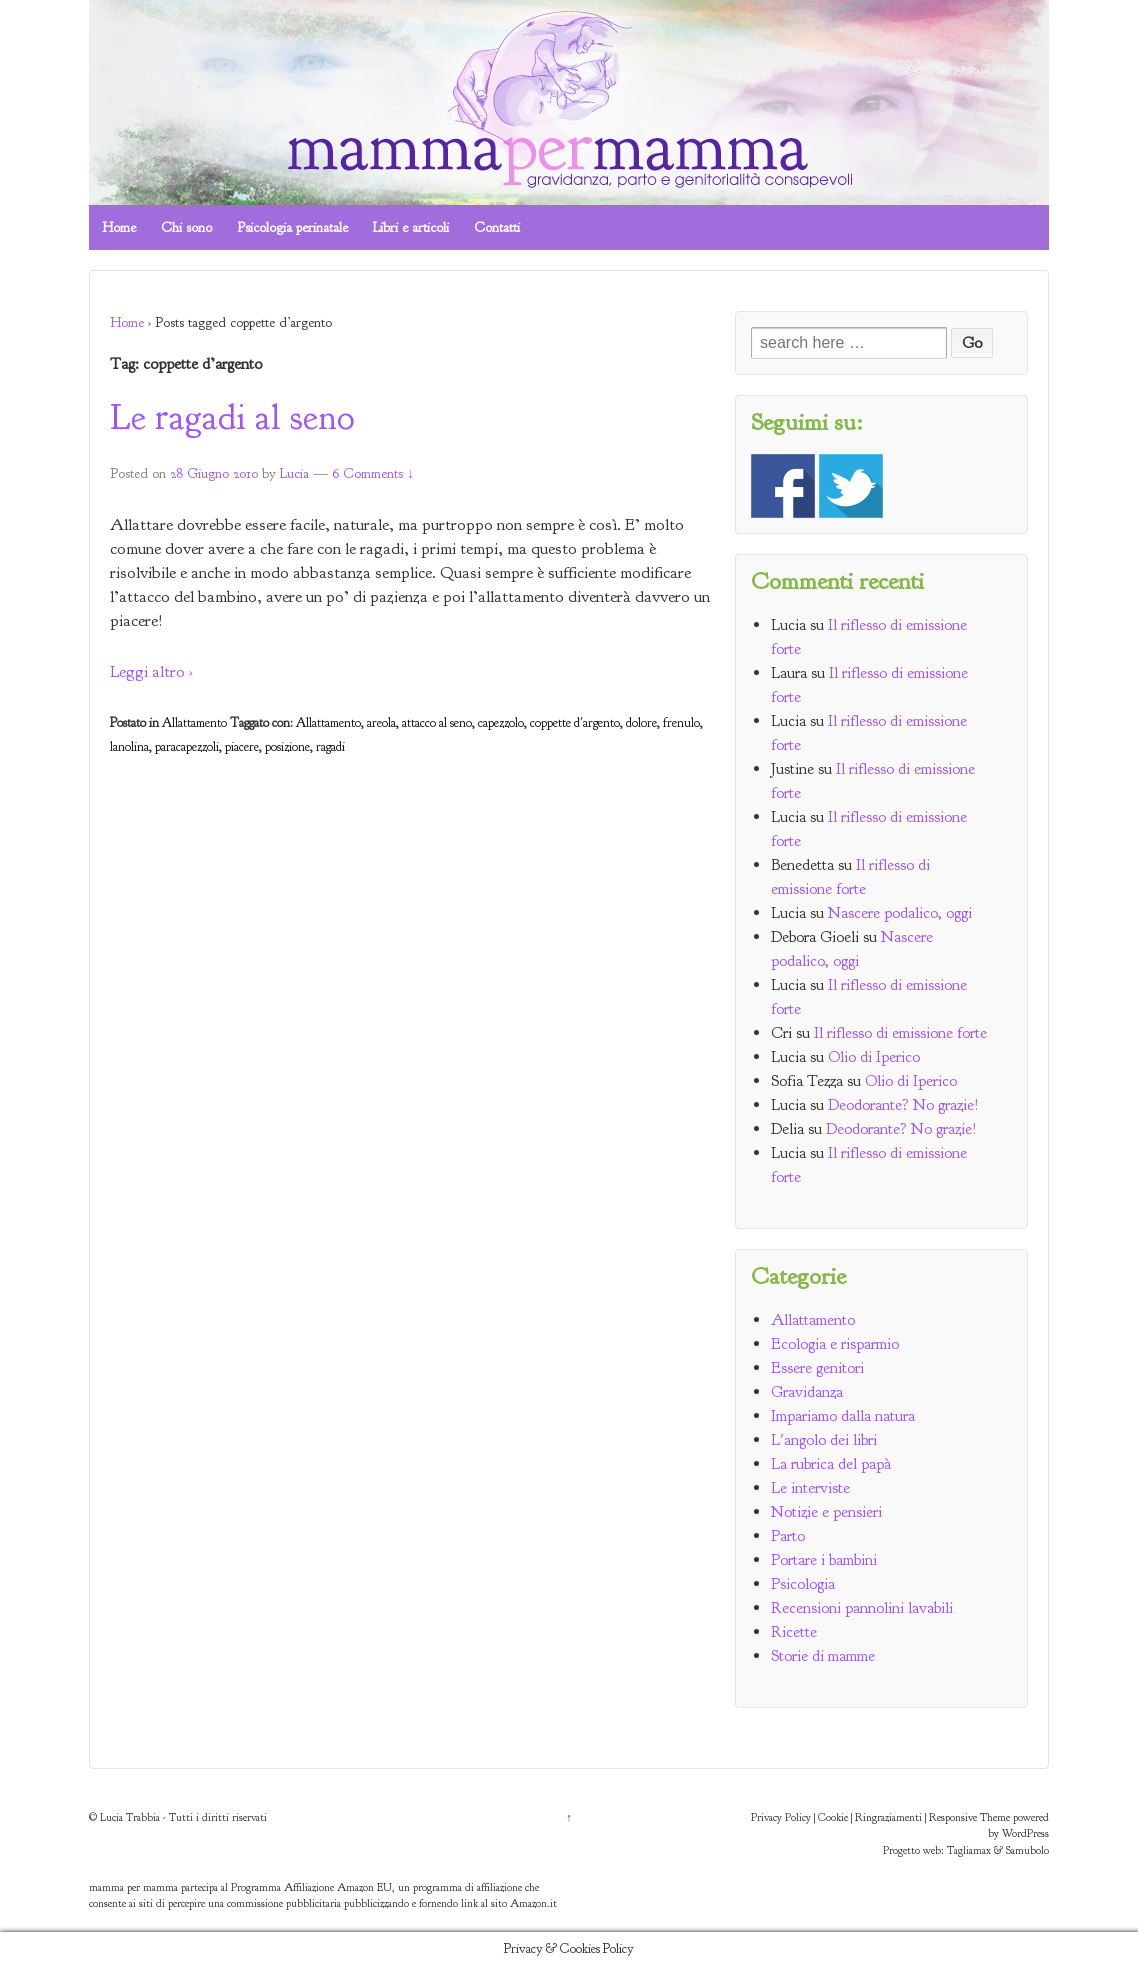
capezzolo (501, 723)
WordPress (1025, 1833)
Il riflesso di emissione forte (900, 1033)
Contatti (497, 227)
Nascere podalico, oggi (900, 913)
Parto (788, 1536)
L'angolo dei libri (824, 1440)
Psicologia (803, 1584)
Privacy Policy (781, 1817)
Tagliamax (969, 1850)
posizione (287, 747)
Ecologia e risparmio (835, 1344)
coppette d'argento (575, 723)
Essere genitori (817, 1368)
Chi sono (186, 227)
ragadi (330, 747)
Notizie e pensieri (826, 1512)
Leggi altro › (151, 671)
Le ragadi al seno (232, 417)
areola (381, 723)
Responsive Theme (969, 1817)
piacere (242, 747)
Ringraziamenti (888, 1817)
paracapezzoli (187, 747)
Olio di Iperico (874, 1057)
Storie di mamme (823, 1656)
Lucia (294, 473)
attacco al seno (437, 723)
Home (119, 227)
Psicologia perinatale (292, 227)
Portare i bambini (824, 1560)
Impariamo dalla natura (843, 1416)
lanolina (129, 747)
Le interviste (810, 1488)
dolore (641, 723)
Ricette (794, 1632)
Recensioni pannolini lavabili (862, 1608)
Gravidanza (807, 1392)
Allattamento (194, 723)
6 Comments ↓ (373, 473)
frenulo (681, 723)
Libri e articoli (411, 227)
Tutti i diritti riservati (218, 1817)
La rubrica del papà (831, 1464)
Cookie (833, 1817)
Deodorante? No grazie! (903, 1105)
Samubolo (1027, 1850)
